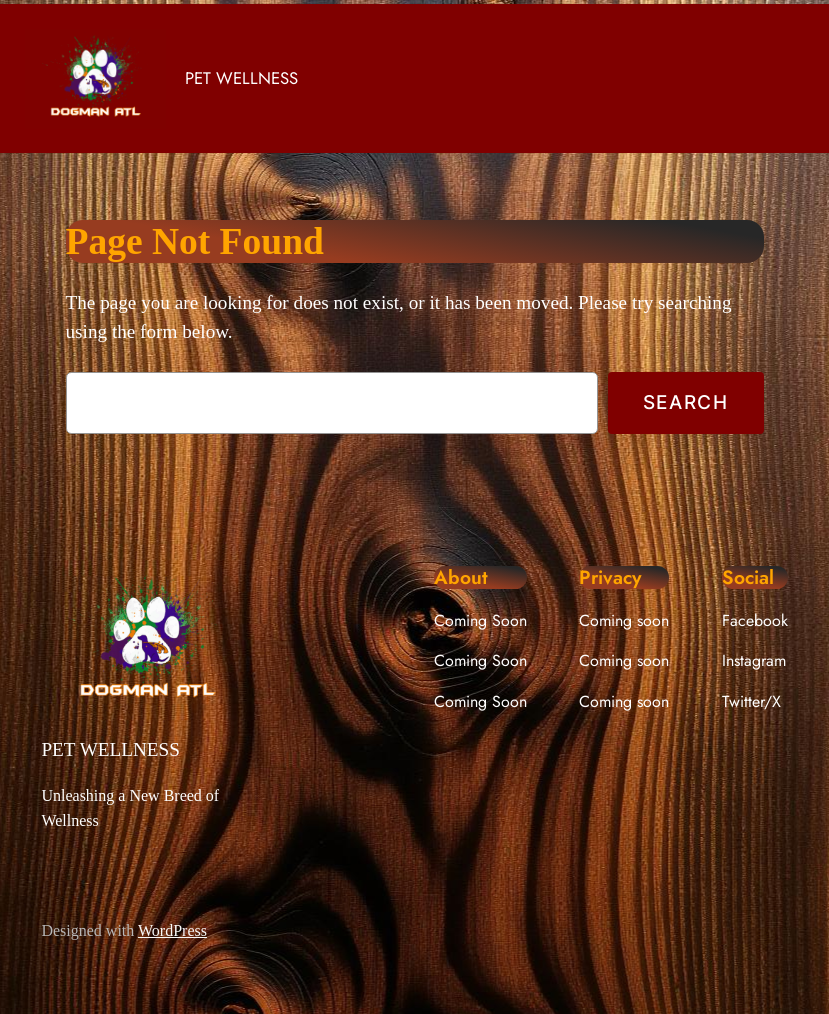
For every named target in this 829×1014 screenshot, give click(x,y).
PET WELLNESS (241, 78)
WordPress (172, 930)
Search (686, 402)
